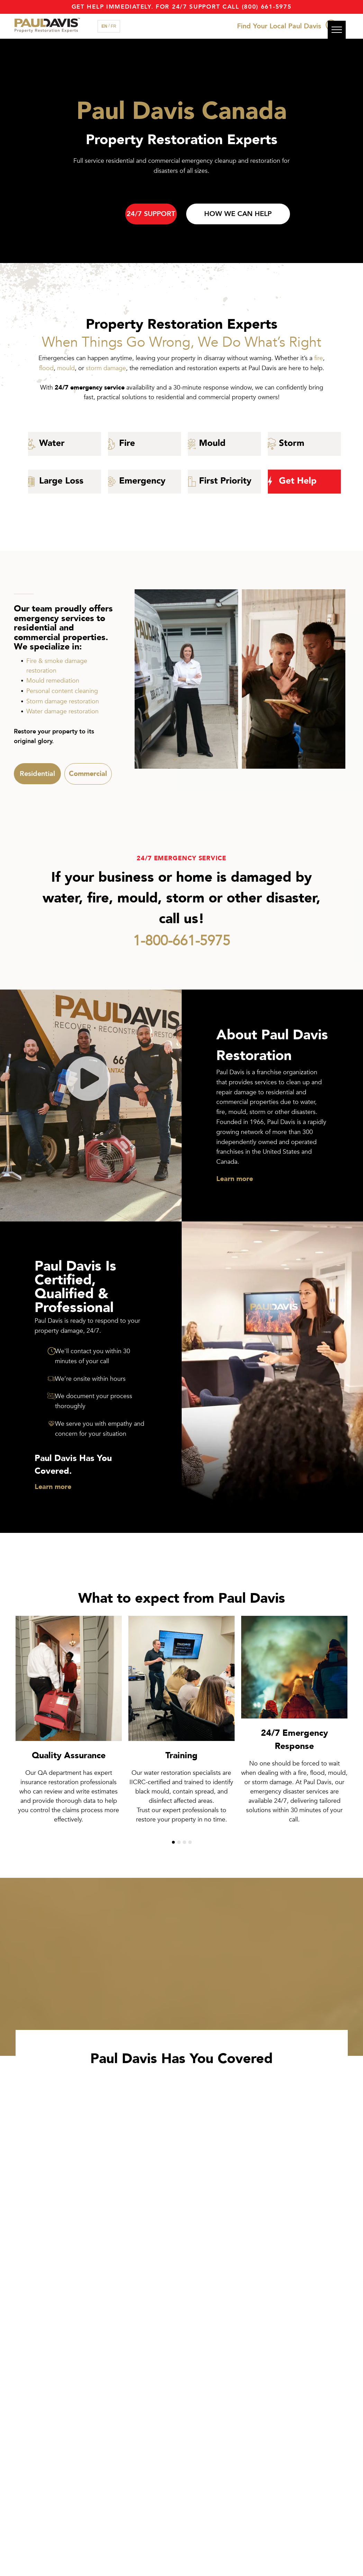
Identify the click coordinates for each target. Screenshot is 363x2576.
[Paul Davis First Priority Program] (224, 481)
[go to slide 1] (173, 1842)
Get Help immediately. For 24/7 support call (155, 7)
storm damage (106, 368)
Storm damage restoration (62, 701)
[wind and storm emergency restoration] (304, 444)
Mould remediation (52, 680)
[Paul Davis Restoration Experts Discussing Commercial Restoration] (293, 679)
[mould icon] (224, 444)
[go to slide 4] (190, 1842)
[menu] (337, 30)
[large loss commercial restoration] (64, 481)
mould (66, 368)
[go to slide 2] (179, 1842)
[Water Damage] (64, 444)
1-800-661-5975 (181, 940)
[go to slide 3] (184, 1842)
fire (318, 358)
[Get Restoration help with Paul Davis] (304, 481)
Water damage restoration (62, 711)
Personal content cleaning (62, 691)
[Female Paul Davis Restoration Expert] (186, 679)
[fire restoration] (144, 444)
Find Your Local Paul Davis (279, 26)
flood (46, 368)
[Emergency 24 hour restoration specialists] (144, 481)
